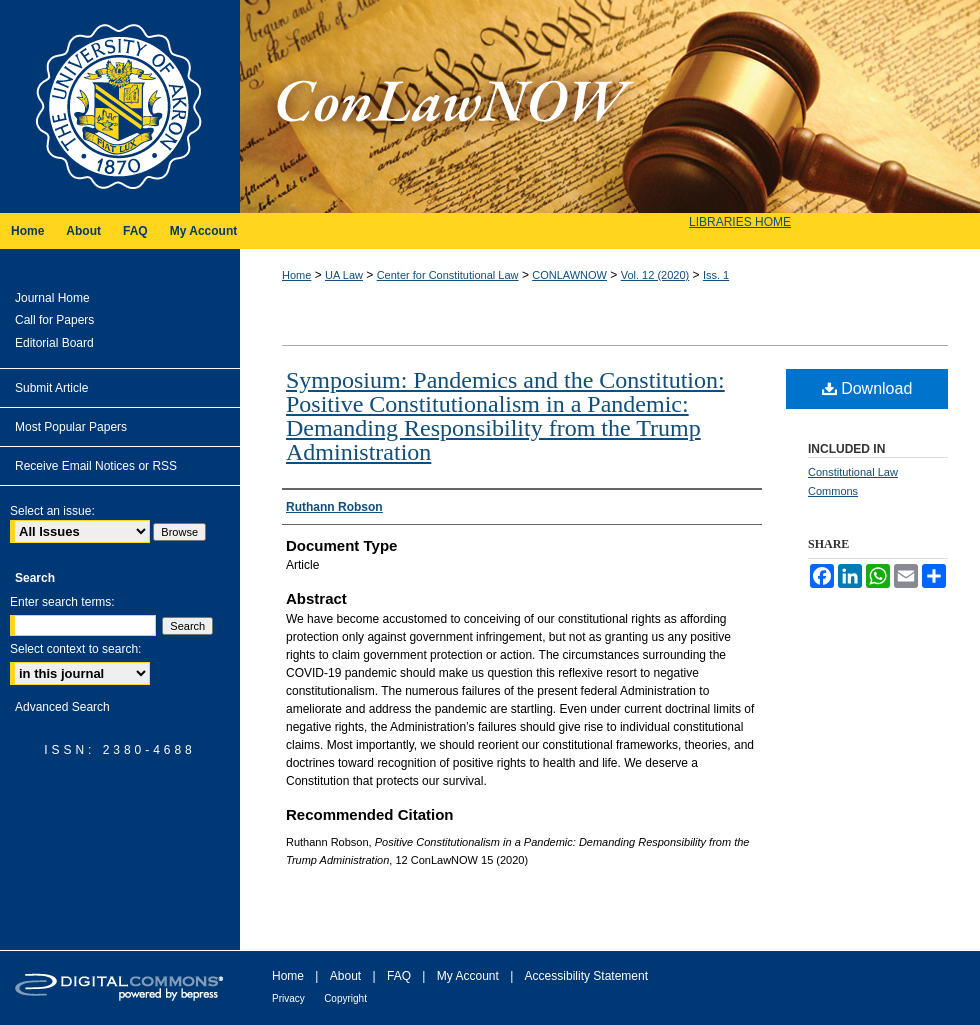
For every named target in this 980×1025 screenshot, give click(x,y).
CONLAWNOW (569, 275)
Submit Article (51, 388)
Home (296, 275)
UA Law (344, 275)
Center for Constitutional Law (448, 275)
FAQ (399, 976)
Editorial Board (54, 343)
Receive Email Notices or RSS (96, 466)
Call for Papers (54, 320)
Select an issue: (52, 511)
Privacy (288, 998)
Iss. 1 (716, 275)
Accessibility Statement (586, 976)
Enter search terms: (62, 602)
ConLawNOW (610, 106)
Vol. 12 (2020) (655, 275)
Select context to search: (75, 649)
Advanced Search (62, 707)
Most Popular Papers (71, 427)
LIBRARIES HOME (740, 222)
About (345, 976)
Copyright (345, 998)
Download (867, 388)
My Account (468, 976)
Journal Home (52, 298)
